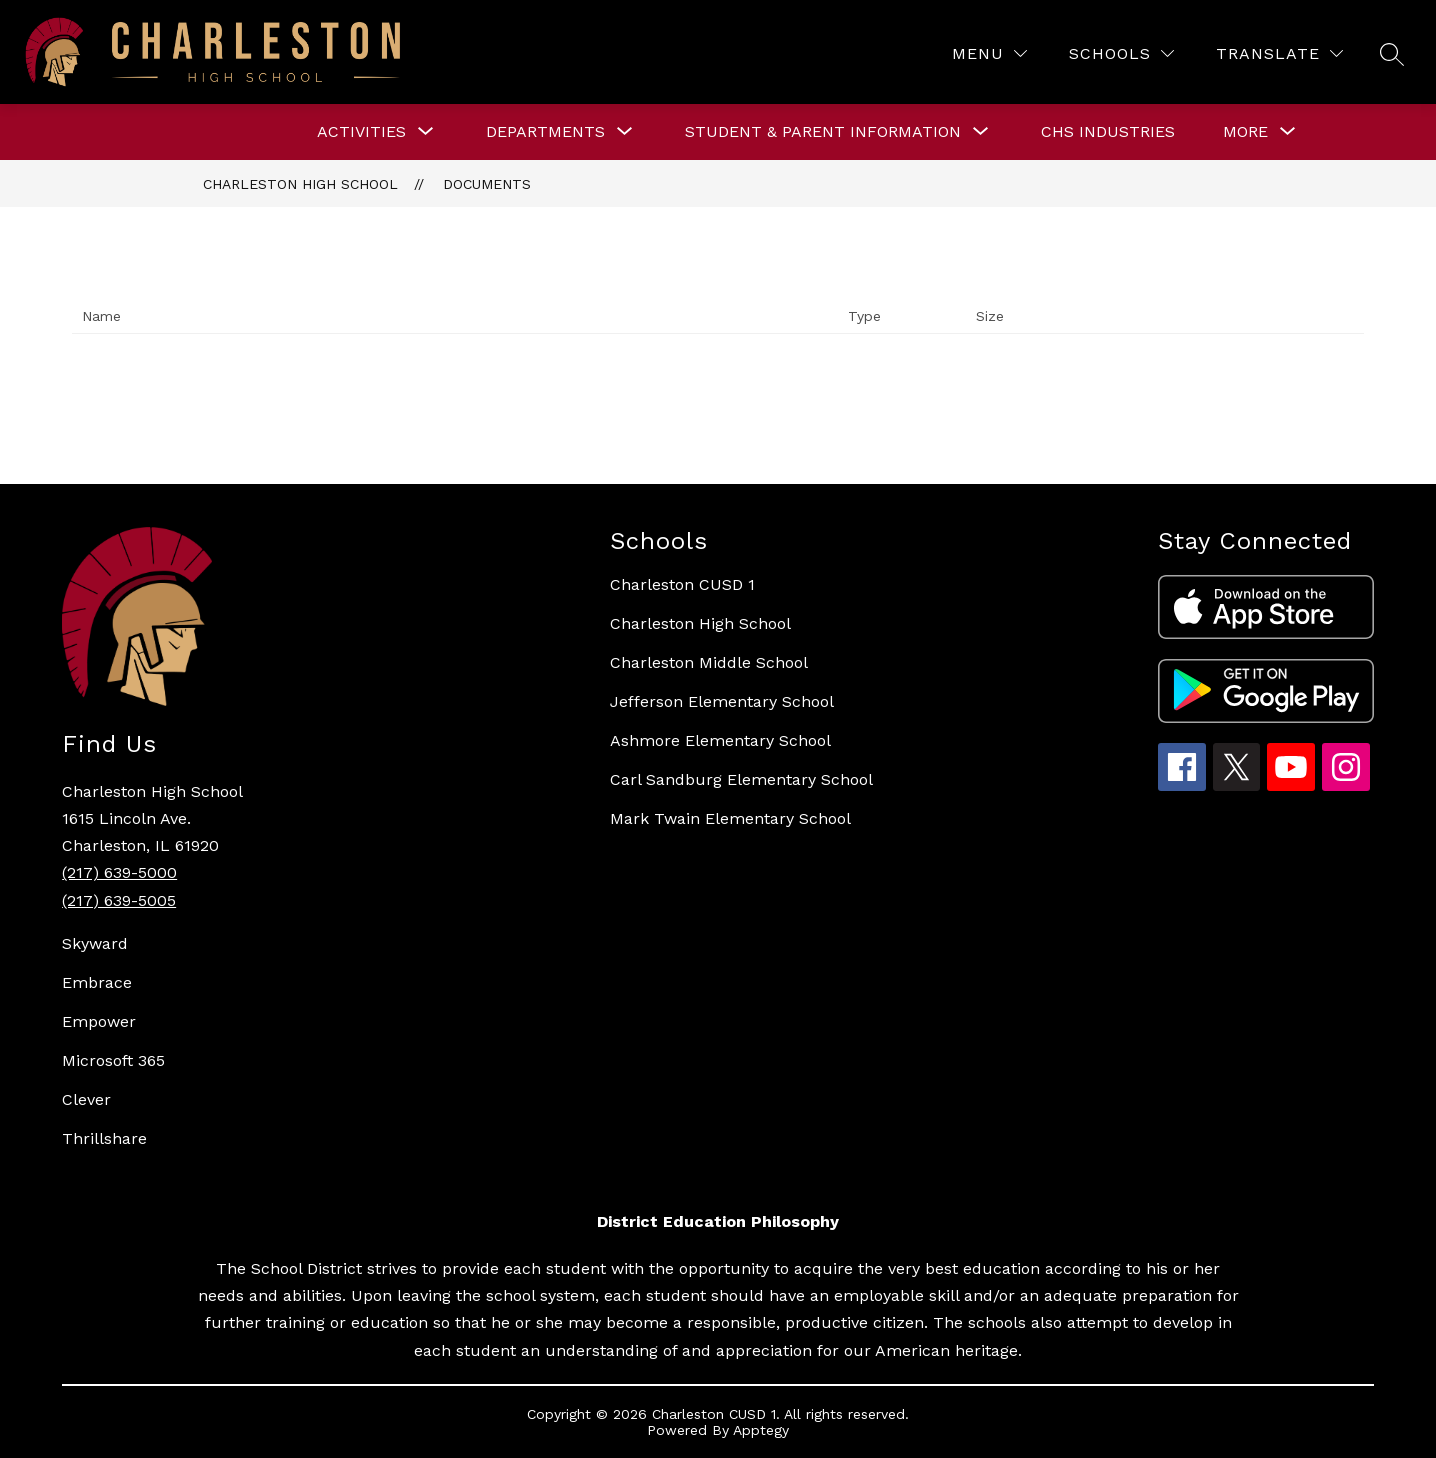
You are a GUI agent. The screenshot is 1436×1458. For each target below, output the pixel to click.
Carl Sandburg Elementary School (741, 779)
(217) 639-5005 (119, 900)
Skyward (95, 943)
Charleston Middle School (709, 662)
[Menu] (989, 53)
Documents (487, 184)
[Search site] (1392, 54)
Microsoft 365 (113, 1060)
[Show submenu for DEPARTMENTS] (545, 132)
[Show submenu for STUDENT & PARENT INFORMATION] (823, 132)
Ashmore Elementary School (720, 740)
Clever (86, 1099)
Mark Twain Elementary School (730, 818)
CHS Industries (1108, 131)
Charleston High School (300, 184)
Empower (99, 1021)
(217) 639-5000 (119, 872)
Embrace (97, 982)
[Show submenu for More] (1245, 132)
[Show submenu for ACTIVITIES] (361, 132)
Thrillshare (104, 1138)
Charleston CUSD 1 (682, 584)
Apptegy (761, 1430)
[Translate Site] (1279, 53)
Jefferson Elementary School (722, 701)
